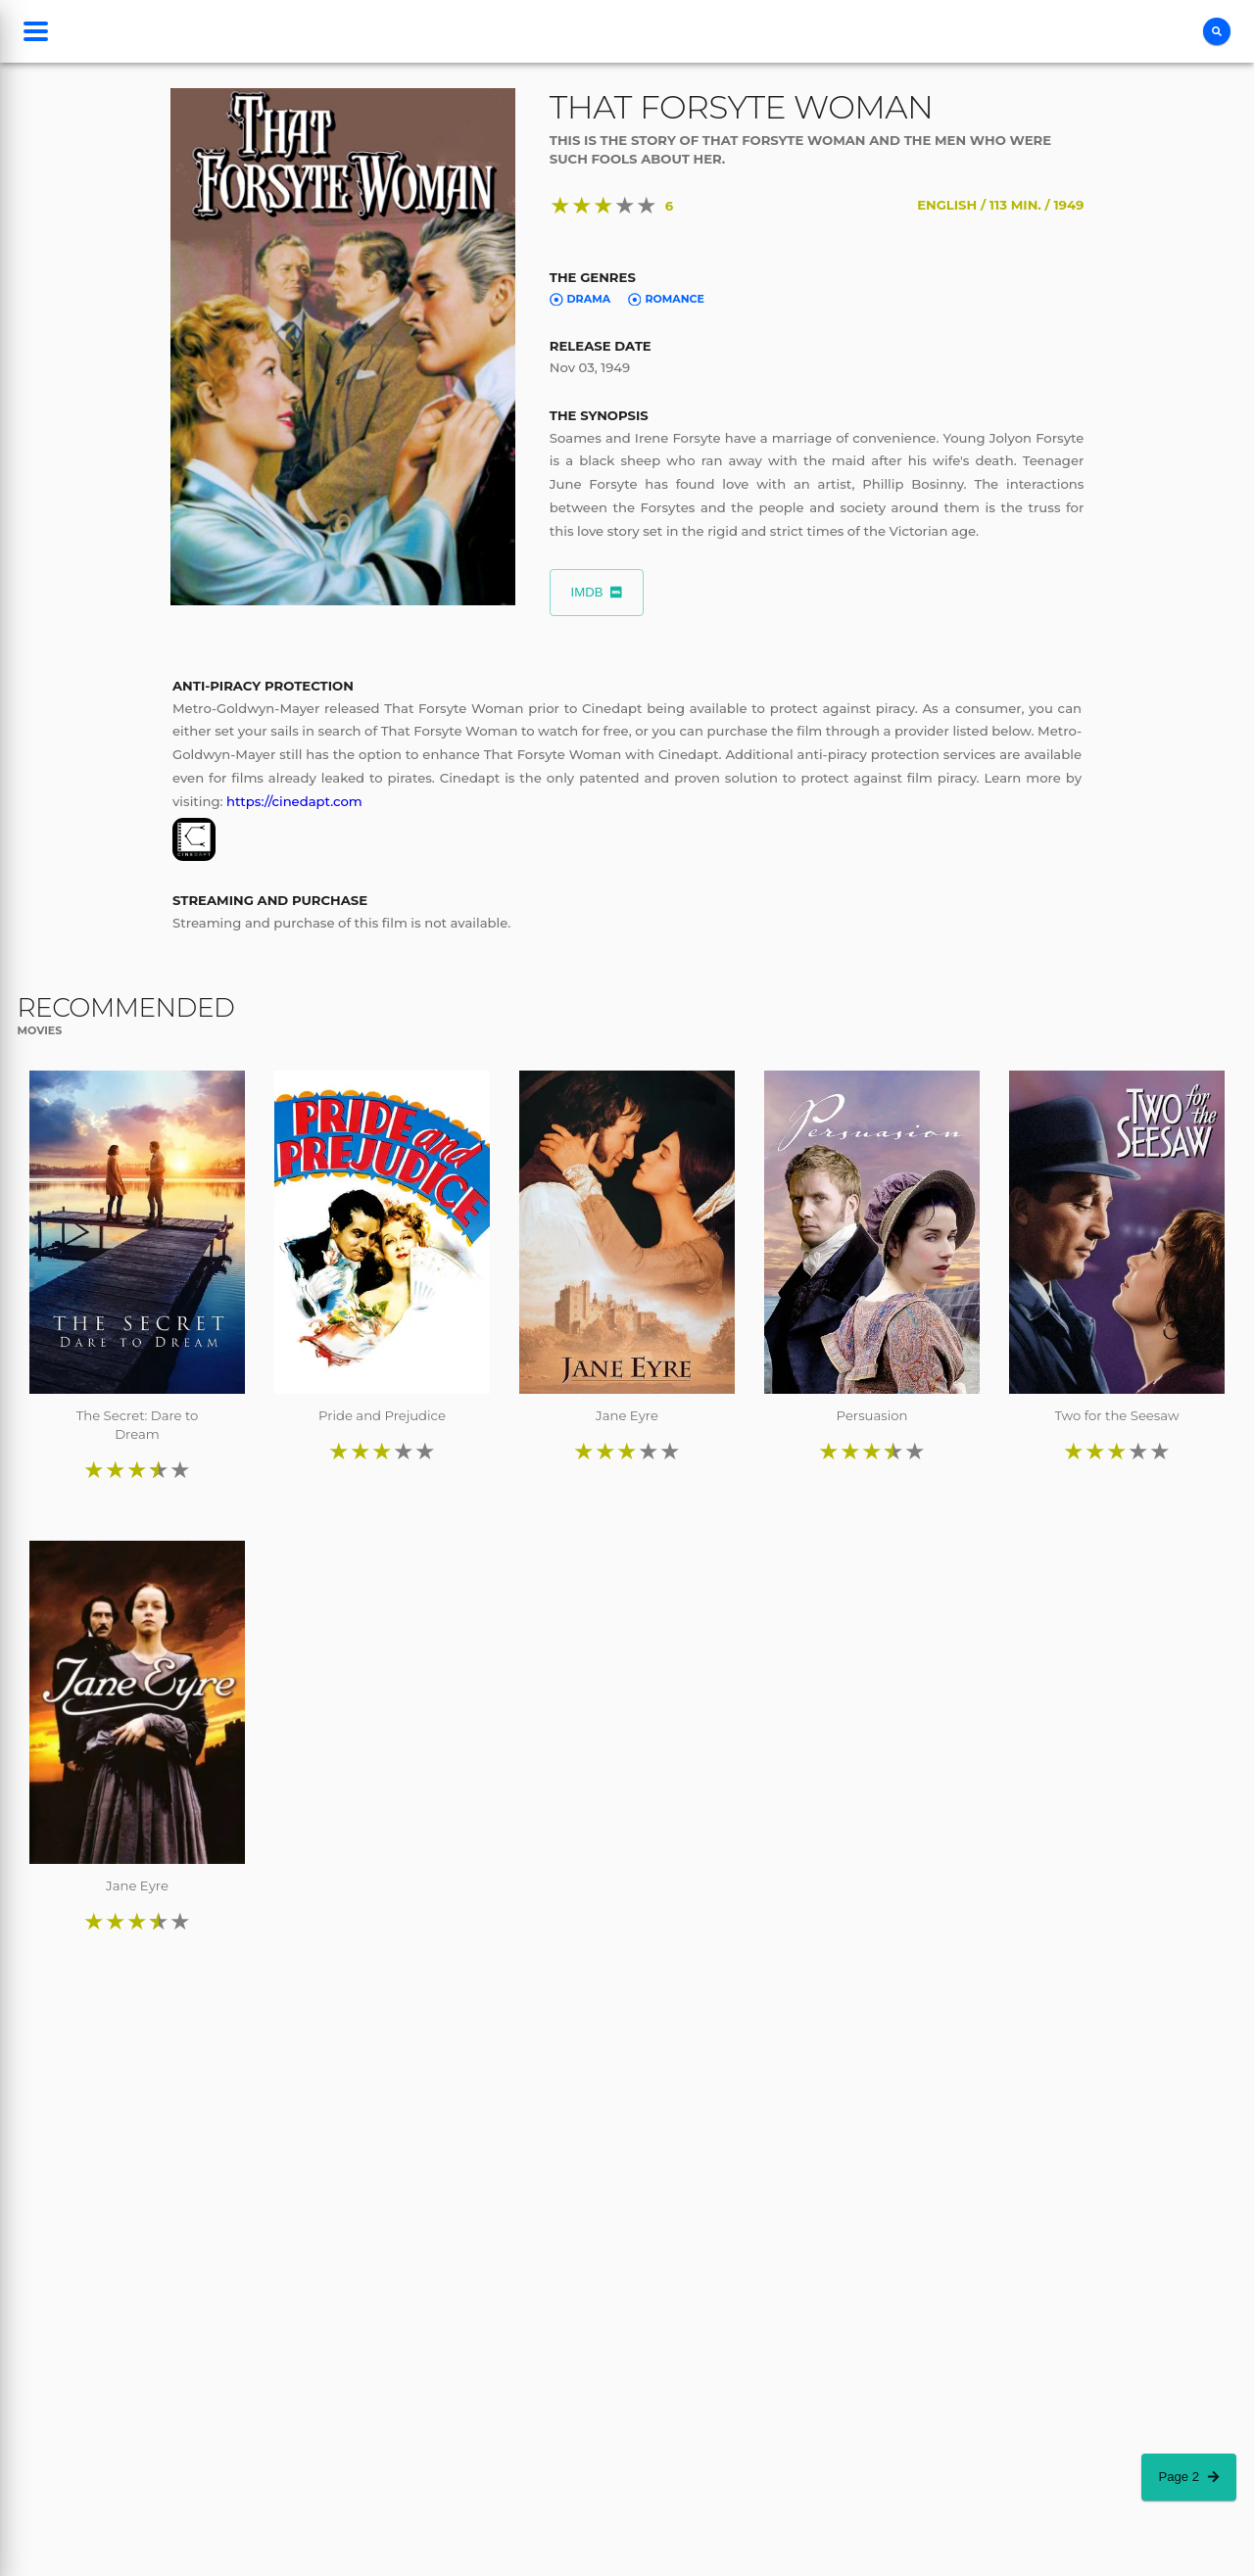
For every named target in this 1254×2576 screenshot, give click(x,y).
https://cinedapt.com (294, 801)
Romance (666, 299)
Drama (580, 299)
